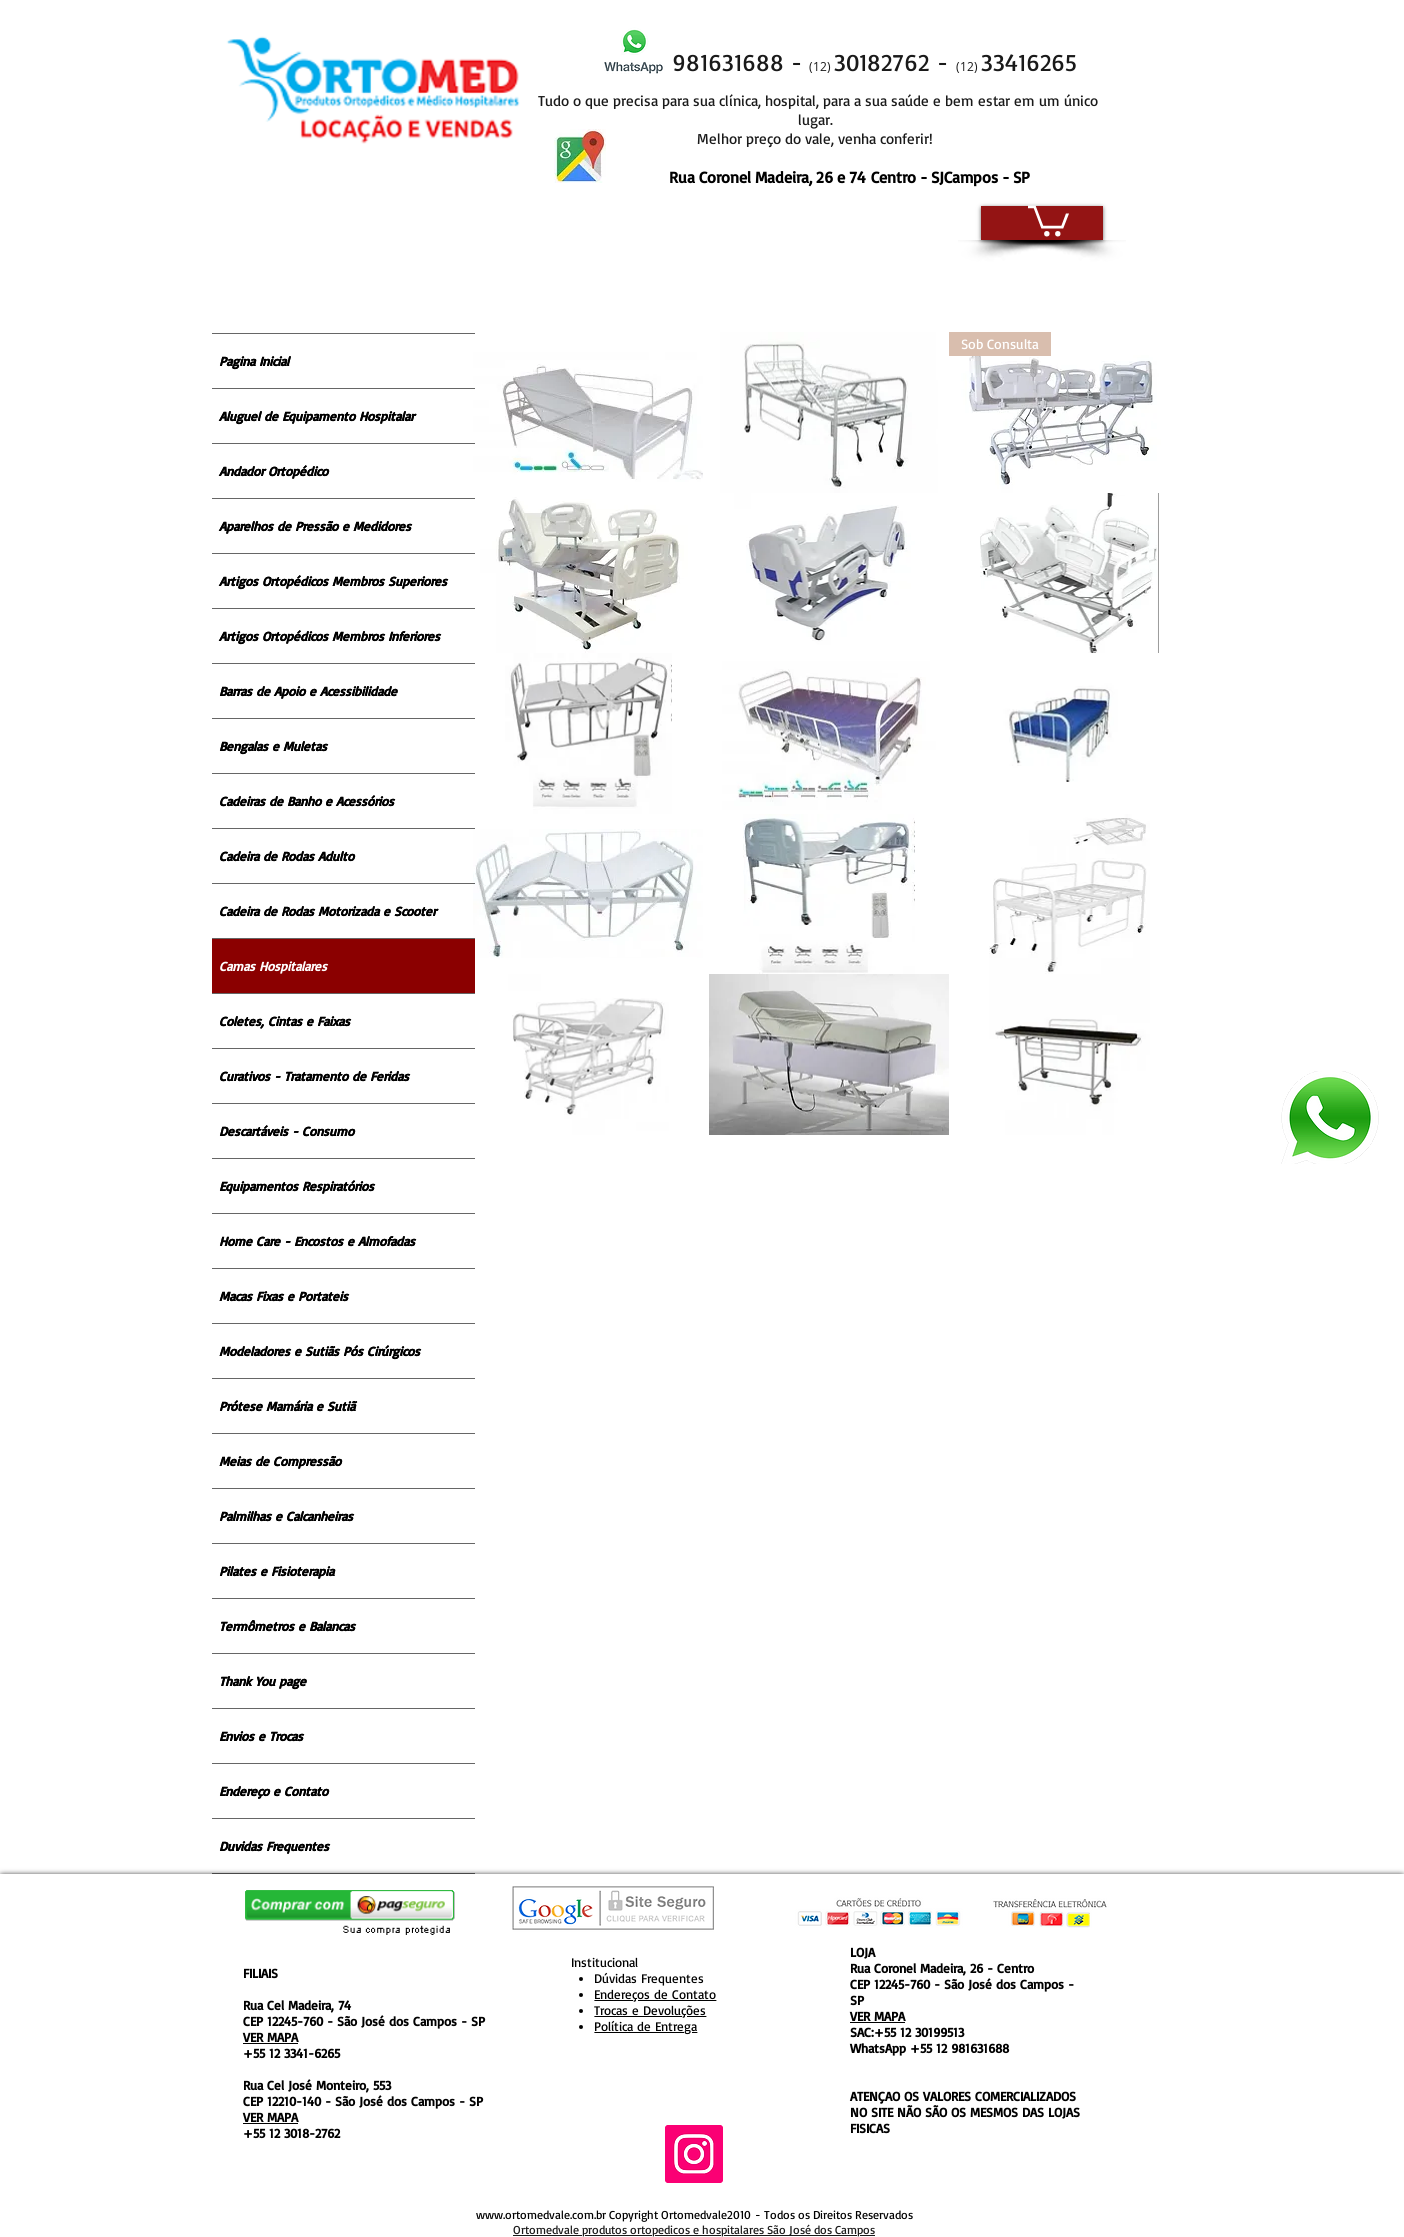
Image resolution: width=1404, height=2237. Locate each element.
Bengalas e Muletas (273, 746)
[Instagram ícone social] (694, 2154)
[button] (1048, 219)
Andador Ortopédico (273, 471)
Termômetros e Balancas (287, 1626)
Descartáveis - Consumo (286, 1131)
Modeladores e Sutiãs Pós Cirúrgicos (319, 1351)
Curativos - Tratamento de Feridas (314, 1076)
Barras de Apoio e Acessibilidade (308, 691)
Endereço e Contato (273, 1791)
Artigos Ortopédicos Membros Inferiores (329, 636)
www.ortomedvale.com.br (541, 2214)
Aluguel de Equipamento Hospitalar (316, 416)
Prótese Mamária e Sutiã (287, 1406)
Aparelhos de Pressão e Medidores (315, 526)
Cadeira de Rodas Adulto (286, 856)
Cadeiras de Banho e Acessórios (306, 801)
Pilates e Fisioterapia (276, 1571)
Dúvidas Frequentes (649, 1978)
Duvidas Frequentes (274, 1846)
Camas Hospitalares (273, 966)
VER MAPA (270, 2037)
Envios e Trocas (261, 1736)
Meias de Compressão (280, 1461)
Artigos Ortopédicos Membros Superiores (333, 581)
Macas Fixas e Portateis (283, 1296)
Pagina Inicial (254, 361)
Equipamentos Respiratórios (296, 1186)
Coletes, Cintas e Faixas (284, 1021)
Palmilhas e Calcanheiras (286, 1516)
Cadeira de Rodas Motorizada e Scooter (327, 911)
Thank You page (262, 1681)
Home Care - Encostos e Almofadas (317, 1241)
